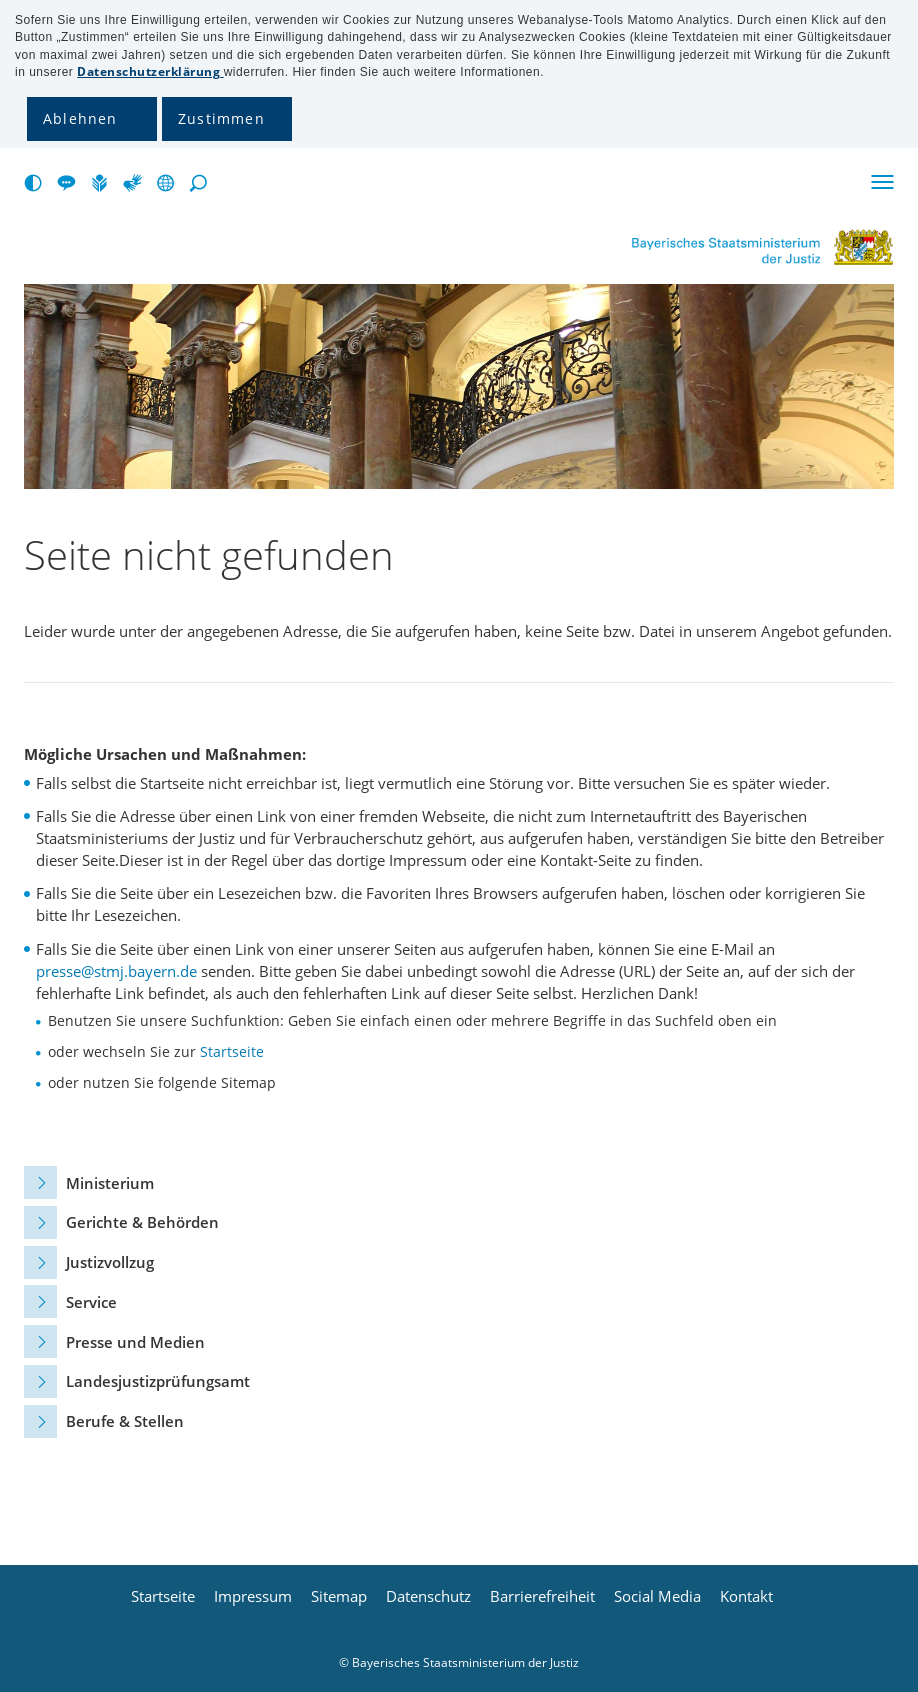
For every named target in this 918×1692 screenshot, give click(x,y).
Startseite (232, 1051)
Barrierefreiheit (542, 1596)
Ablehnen (80, 118)
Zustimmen (221, 118)
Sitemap (339, 1596)
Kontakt (746, 1596)
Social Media (657, 1596)
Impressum (253, 1596)
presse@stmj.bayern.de (116, 971)
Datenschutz (428, 1596)
